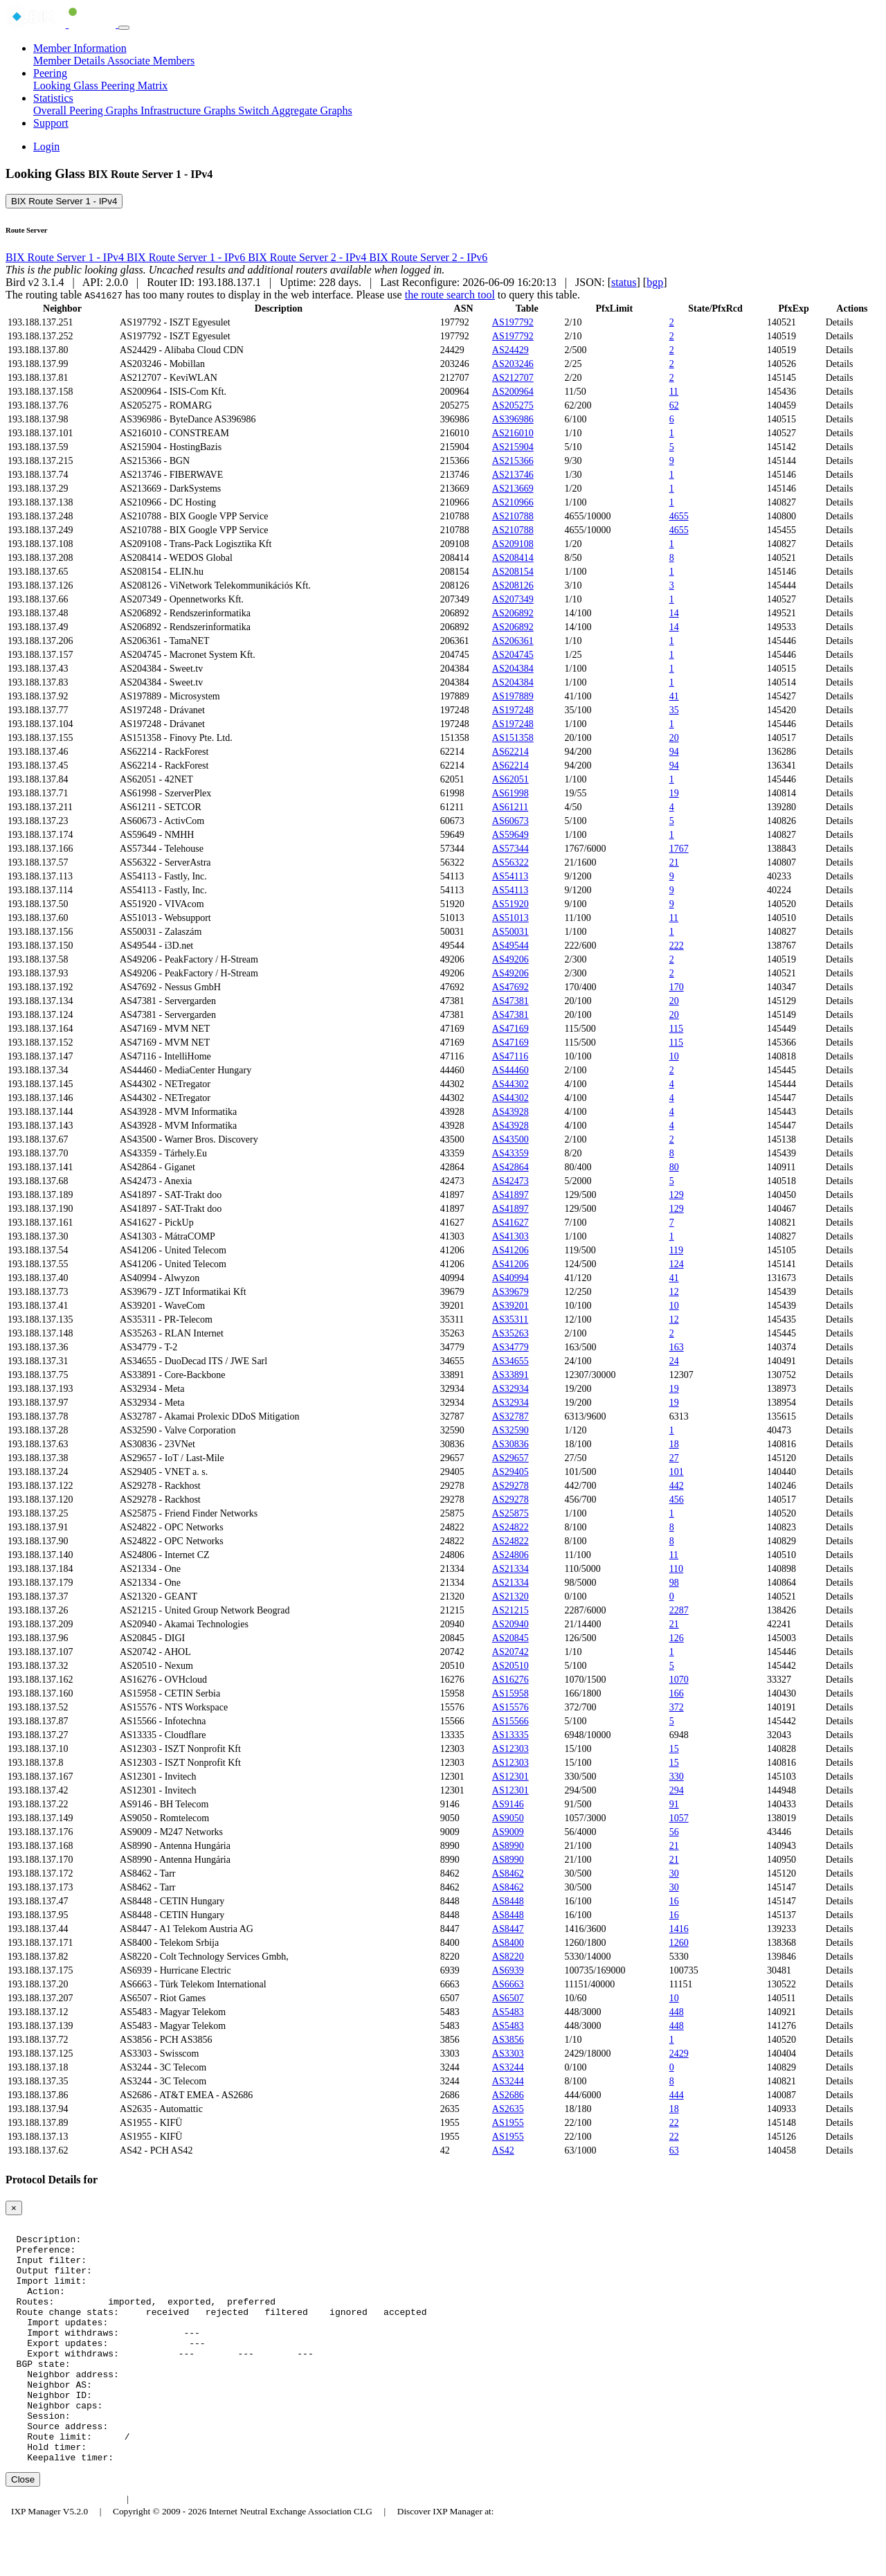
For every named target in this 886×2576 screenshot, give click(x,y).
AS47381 (510, 1001)
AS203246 (513, 364)
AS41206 (510, 1250)
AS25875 (510, 1513)
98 (674, 1582)
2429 (679, 2053)
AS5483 (508, 2012)
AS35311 (510, 1319)
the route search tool (450, 295)
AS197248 (513, 710)
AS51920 (510, 904)
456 (676, 1499)
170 (676, 987)
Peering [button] (50, 73)
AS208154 (513, 571)
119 (676, 1250)
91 (674, 1804)
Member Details (70, 60)
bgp (655, 282)
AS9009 (508, 1832)
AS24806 (510, 1555)
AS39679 (510, 1292)
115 (676, 1028)
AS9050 (508, 1818)
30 (674, 1873)
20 (674, 738)
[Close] (14, 2208)
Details (839, 322)
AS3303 (508, 2053)
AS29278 (510, 1486)
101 (676, 1472)
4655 (679, 516)
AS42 (503, 2150)
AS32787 (510, 1416)
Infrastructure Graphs (189, 110)
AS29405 (510, 1472)
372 (676, 1707)
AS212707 (513, 378)
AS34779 (510, 1347)
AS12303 (510, 1749)
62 (674, 405)
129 (676, 1195)
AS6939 (508, 1970)
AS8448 (508, 1901)
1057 (679, 1818)
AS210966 (513, 502)
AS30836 (510, 1444)
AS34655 (510, 1361)
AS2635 (508, 2109)
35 (674, 710)
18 (674, 1444)
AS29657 (510, 1458)
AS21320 (510, 1596)
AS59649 (510, 835)
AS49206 (510, 959)
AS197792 (513, 322)
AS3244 (508, 2067)
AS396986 (513, 419)
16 (674, 1901)
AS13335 (510, 1735)
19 (674, 793)
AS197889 (513, 696)
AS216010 (513, 433)
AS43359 (510, 1153)
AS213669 (513, 488)
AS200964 (513, 391)
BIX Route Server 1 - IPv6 (187, 257)
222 (676, 945)
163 (676, 1347)
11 (673, 391)
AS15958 (510, 1693)
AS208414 (513, 558)
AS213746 (513, 474)
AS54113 (510, 876)
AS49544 (510, 945)
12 (674, 1292)
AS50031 (510, 932)
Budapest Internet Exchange (64, 2546)
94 (674, 751)
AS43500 (510, 1139)
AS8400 (508, 1943)
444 (676, 2095)
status (623, 282)
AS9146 (508, 1804)
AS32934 (510, 1389)
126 (676, 1638)
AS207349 (513, 599)
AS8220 (508, 1956)
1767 (679, 848)
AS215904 (513, 447)
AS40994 (510, 1278)
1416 (679, 1929)
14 (674, 613)
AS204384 (513, 668)
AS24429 (510, 350)
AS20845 (510, 1638)
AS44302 (510, 1084)
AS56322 (510, 862)
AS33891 (510, 1375)
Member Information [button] (80, 48)
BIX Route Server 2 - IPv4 (308, 257)
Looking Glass (67, 85)
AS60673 (510, 821)
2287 (679, 1610)
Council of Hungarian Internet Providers (214, 2546)
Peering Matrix (134, 85)
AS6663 (508, 1984)
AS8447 (508, 1929)
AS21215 (510, 1610)
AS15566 (510, 1721)
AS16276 (510, 1679)
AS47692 (510, 987)
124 (676, 1264)
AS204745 (513, 655)
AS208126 (513, 585)
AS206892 (513, 613)
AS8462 (508, 1873)
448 (676, 2012)
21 (674, 862)
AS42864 (510, 1167)
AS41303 (510, 1236)
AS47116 (510, 1056)
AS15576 (510, 1707)
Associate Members (151, 60)
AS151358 (513, 738)
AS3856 (508, 2039)
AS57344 (510, 848)
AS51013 (510, 918)
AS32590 (510, 1430)
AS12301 (510, 1776)
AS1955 (508, 2123)
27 (674, 1458)
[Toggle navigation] (123, 28)
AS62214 (510, 751)
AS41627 (510, 1222)
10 (674, 1056)
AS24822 (510, 1527)
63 (674, 2150)
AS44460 (510, 1070)
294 (676, 1790)
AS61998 (510, 793)
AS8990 (508, 1846)
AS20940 (510, 1624)
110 (676, 1569)
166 (676, 1693)
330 (676, 1776)
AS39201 (510, 1305)
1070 (679, 1679)
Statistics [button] (53, 98)
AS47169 (510, 1028)
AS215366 (513, 461)
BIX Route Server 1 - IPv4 (64, 201)
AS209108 (513, 544)
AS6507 (508, 1998)
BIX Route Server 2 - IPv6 (428, 257)
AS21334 (510, 1569)
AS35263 (510, 1333)
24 (674, 1361)
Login (46, 146)
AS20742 (510, 1652)
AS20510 (510, 1666)
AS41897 (510, 1195)
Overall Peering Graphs (87, 110)
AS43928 (510, 1112)
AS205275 (513, 405)
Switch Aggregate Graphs (295, 110)
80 (674, 1167)
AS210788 (513, 516)
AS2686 (508, 2095)
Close (23, 2527)
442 (676, 1486)
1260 (679, 1943)
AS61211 (510, 807)
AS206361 (513, 641)
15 (674, 1749)
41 (674, 696)
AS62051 (510, 779)
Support (51, 123)
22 (674, 2123)
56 (674, 1832)
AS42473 (510, 1181)
